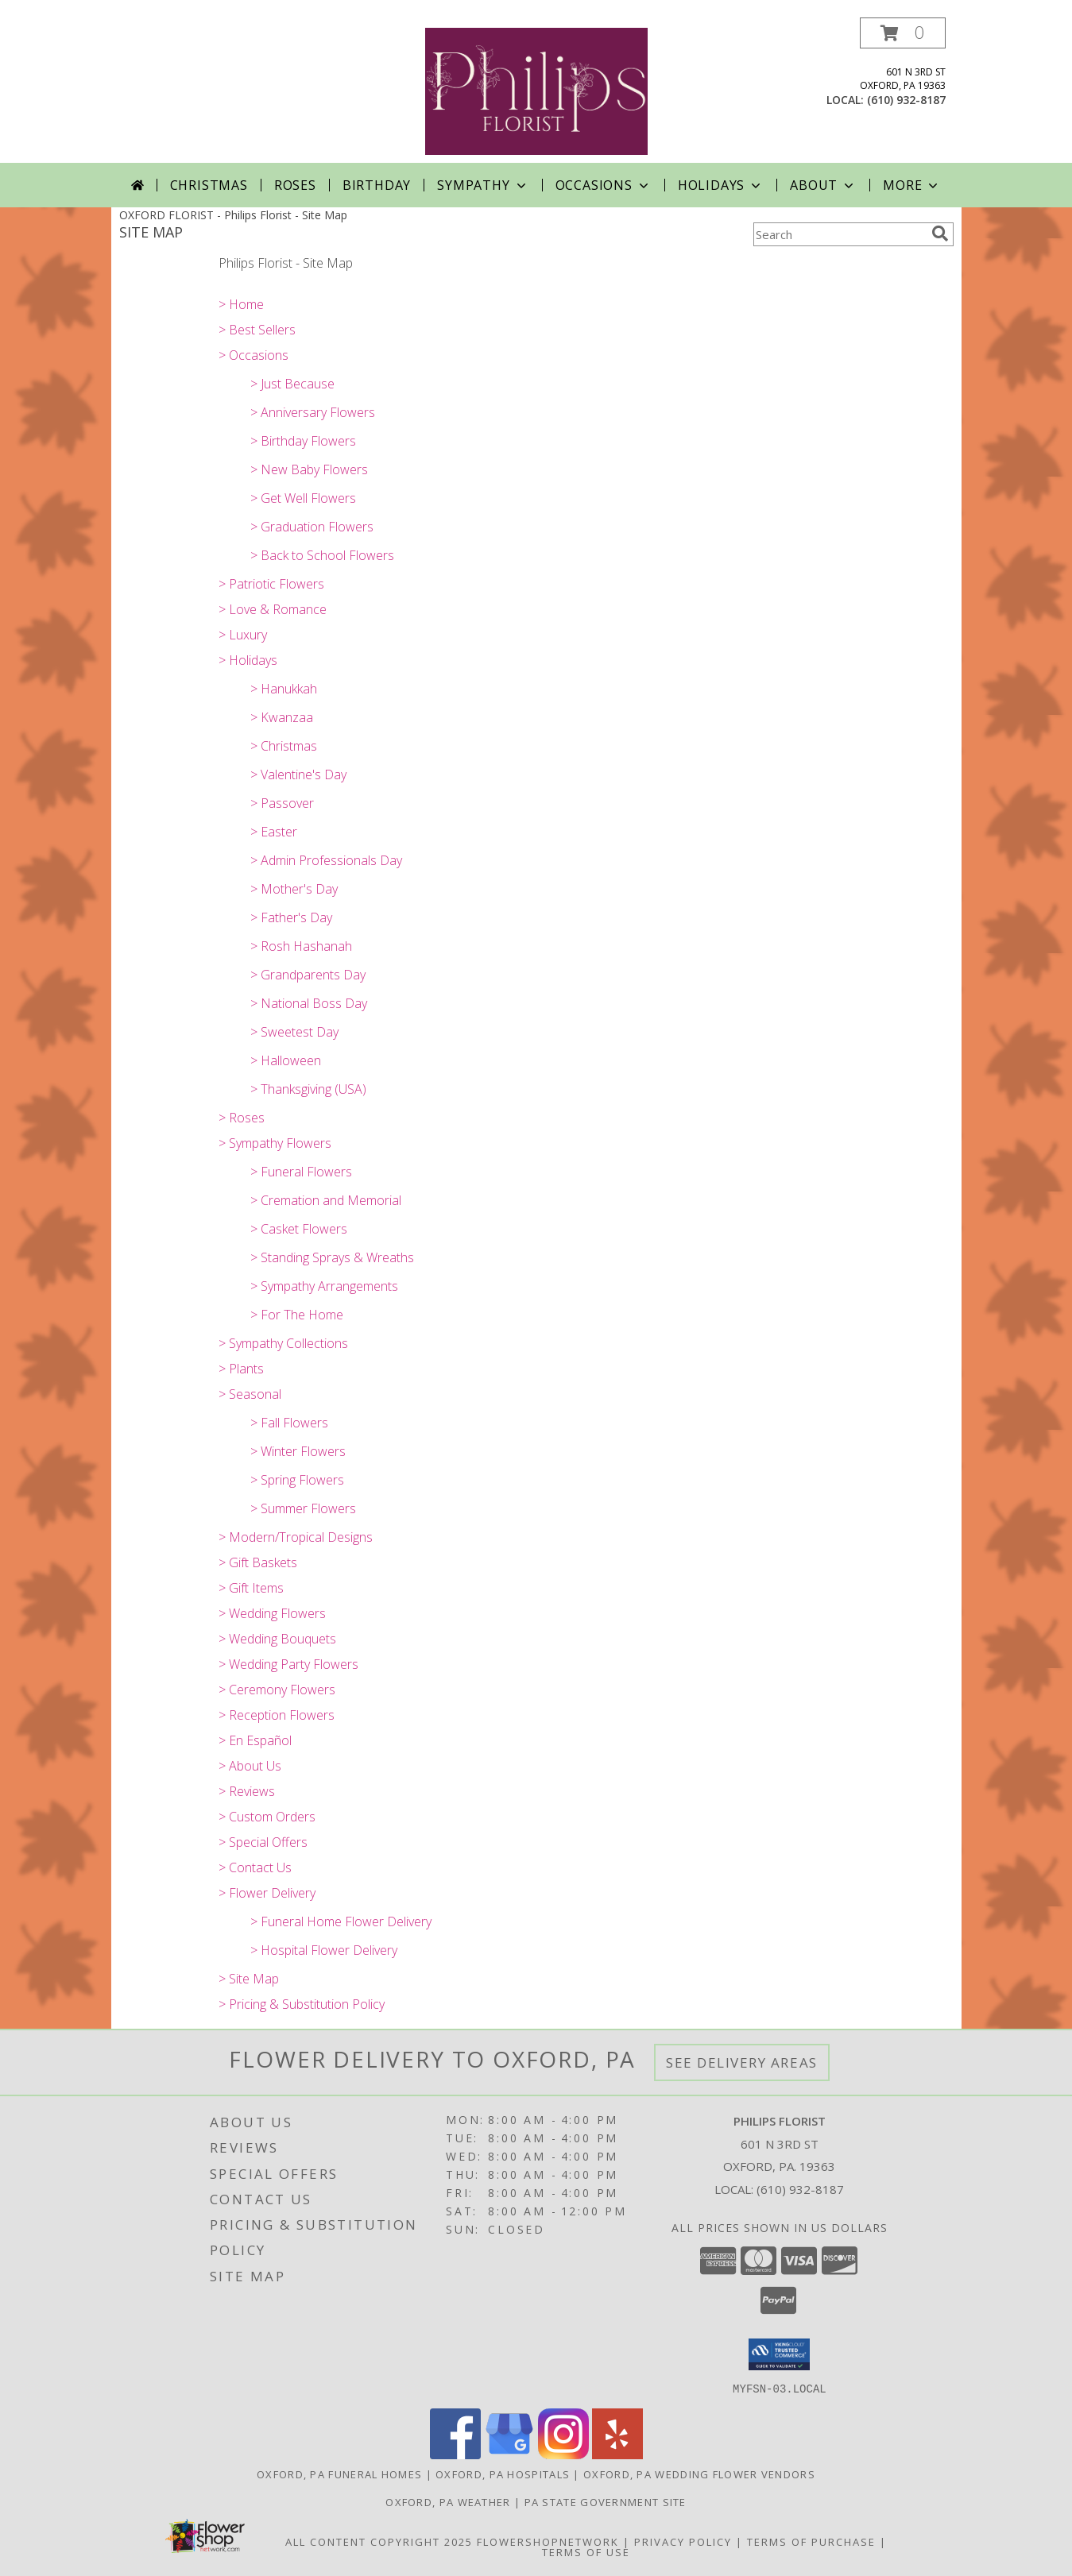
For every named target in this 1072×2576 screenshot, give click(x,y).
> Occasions (253, 355)
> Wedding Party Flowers (288, 1664)
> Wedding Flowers (272, 1613)
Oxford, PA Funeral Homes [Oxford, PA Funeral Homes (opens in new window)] (339, 2473)
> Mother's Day (294, 889)
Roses (295, 185)
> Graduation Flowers (311, 526)
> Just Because (292, 383)
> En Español (255, 1740)
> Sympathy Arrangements (324, 1286)
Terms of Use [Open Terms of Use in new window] (586, 2551)
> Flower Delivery (267, 1893)
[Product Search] (839, 234)
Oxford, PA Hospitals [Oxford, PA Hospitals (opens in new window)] (502, 2473)
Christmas (209, 185)
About (823, 185)
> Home (241, 304)
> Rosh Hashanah (301, 946)
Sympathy (482, 185)
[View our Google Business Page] (509, 2454)
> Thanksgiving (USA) (308, 1089)
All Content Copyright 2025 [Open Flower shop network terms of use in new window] (379, 2541)
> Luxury (243, 634)
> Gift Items (251, 1588)
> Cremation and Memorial (325, 1200)
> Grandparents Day (308, 974)
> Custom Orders (267, 1816)
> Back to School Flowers (322, 555)
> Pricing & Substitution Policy (302, 2004)
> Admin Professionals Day (326, 860)
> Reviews (247, 1791)
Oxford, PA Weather (447, 2501)
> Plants (241, 1368)
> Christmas (283, 746)
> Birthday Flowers (303, 441)
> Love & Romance (273, 609)
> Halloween (285, 1060)
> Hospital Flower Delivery (323, 1950)
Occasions (603, 185)
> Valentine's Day (298, 774)
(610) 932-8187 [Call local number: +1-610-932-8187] (906, 99)
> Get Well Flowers (303, 498)
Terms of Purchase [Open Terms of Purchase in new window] (811, 2541)
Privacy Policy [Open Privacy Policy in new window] (683, 2541)
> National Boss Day (308, 1003)
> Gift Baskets (258, 1562)
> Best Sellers (257, 329)
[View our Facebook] (455, 2454)
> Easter (273, 831)
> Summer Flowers (303, 1508)
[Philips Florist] (536, 90)
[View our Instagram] (563, 2454)
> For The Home (296, 1314)
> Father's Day (291, 917)
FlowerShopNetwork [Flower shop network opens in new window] (548, 2541)
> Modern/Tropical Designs (296, 1537)
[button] (903, 32)
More (912, 185)
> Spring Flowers (297, 1480)
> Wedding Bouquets (277, 1638)
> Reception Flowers (277, 1715)
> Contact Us (255, 1867)
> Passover (282, 803)
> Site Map (249, 1978)
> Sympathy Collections (283, 1343)
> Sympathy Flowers (275, 1143)
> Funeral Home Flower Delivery (341, 1921)
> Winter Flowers (298, 1451)
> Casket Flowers (298, 1229)
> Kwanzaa (281, 717)
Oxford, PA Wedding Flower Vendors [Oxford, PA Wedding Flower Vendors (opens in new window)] (699, 2473)
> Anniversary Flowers (312, 412)
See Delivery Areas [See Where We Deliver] (742, 2062)
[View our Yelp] (617, 2454)
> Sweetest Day (294, 1032)
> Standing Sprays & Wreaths (332, 1257)
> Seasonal (250, 1394)
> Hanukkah (283, 688)
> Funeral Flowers (301, 1171)
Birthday (376, 185)
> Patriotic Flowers (271, 584)
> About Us (250, 1766)
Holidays (721, 185)
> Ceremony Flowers (277, 1689)
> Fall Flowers (289, 1422)
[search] (940, 233)
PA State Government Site (605, 2501)
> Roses (242, 1117)
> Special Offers (263, 1842)
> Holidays (248, 660)
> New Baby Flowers (309, 469)
